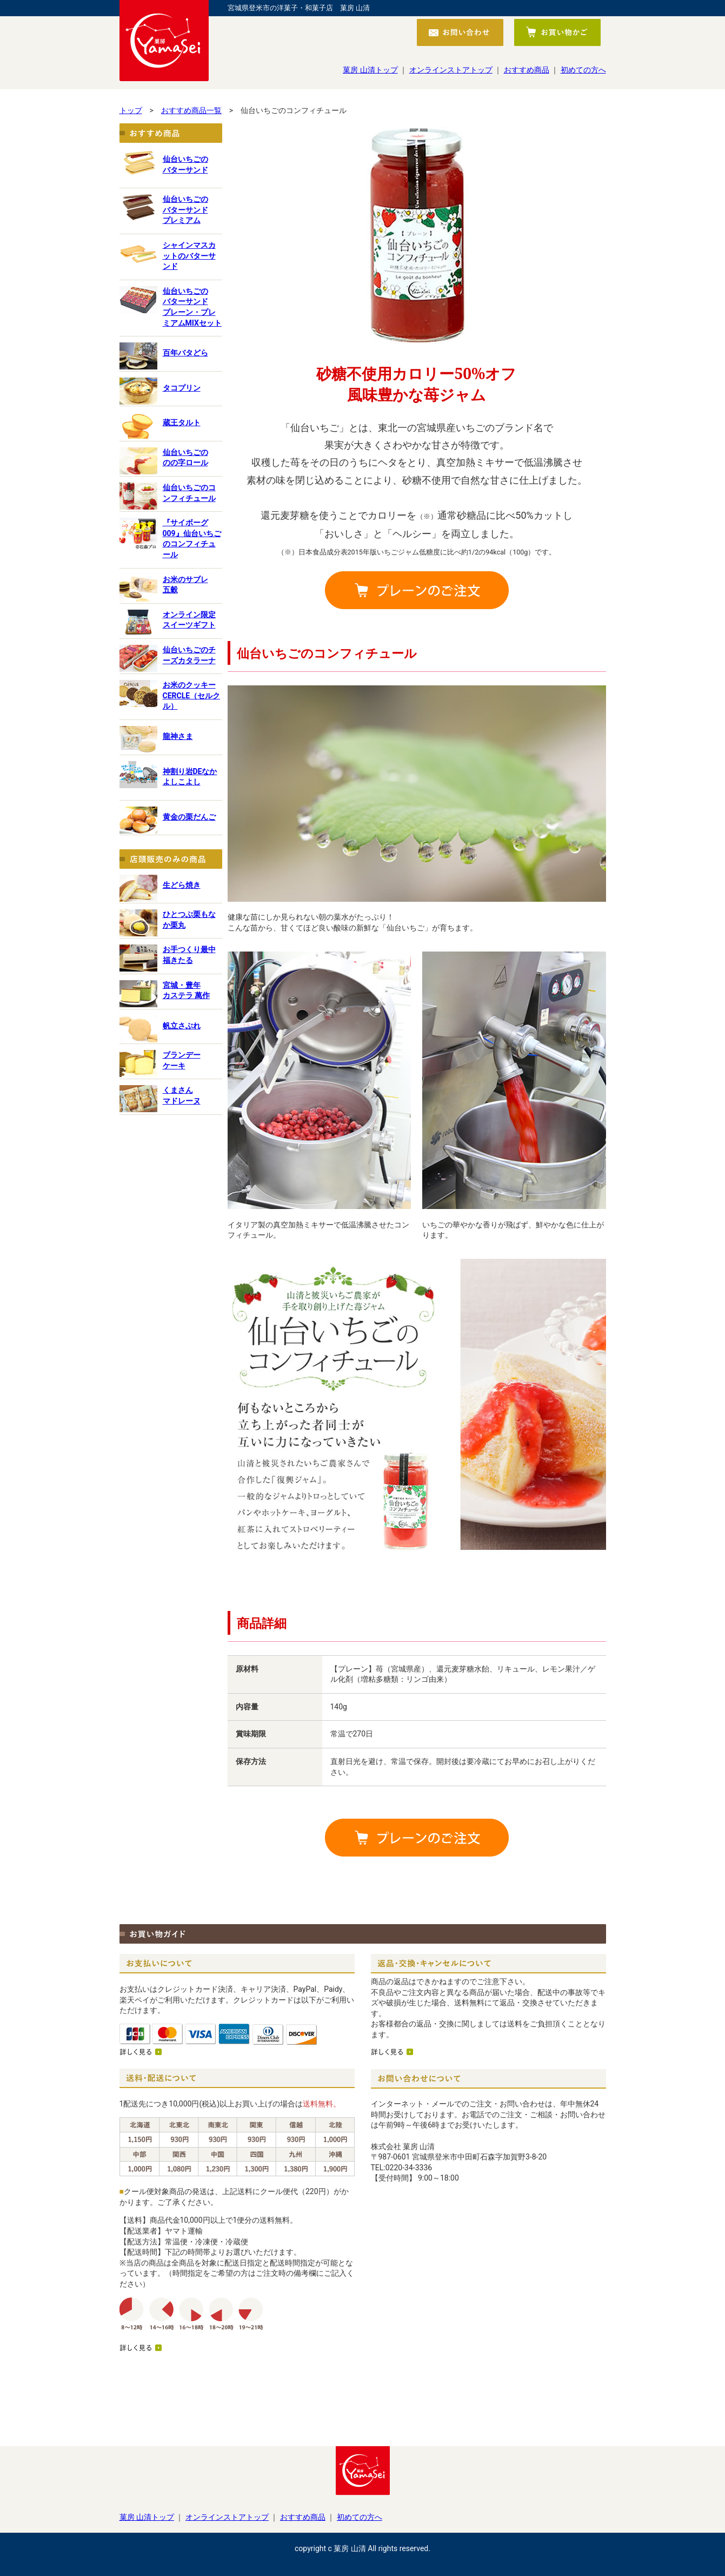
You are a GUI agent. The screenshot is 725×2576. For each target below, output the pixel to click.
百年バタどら (185, 352)
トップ (130, 110)
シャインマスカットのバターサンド (189, 255)
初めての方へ (583, 69)
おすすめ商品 (526, 69)
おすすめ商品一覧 (191, 110)
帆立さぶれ (182, 1025)
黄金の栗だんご (189, 817)
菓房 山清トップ (370, 69)
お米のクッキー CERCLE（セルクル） (192, 695)
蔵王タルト (182, 422)
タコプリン (182, 388)
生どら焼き (182, 885)
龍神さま (178, 736)
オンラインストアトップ (451, 69)
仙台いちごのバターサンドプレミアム (185, 209)
